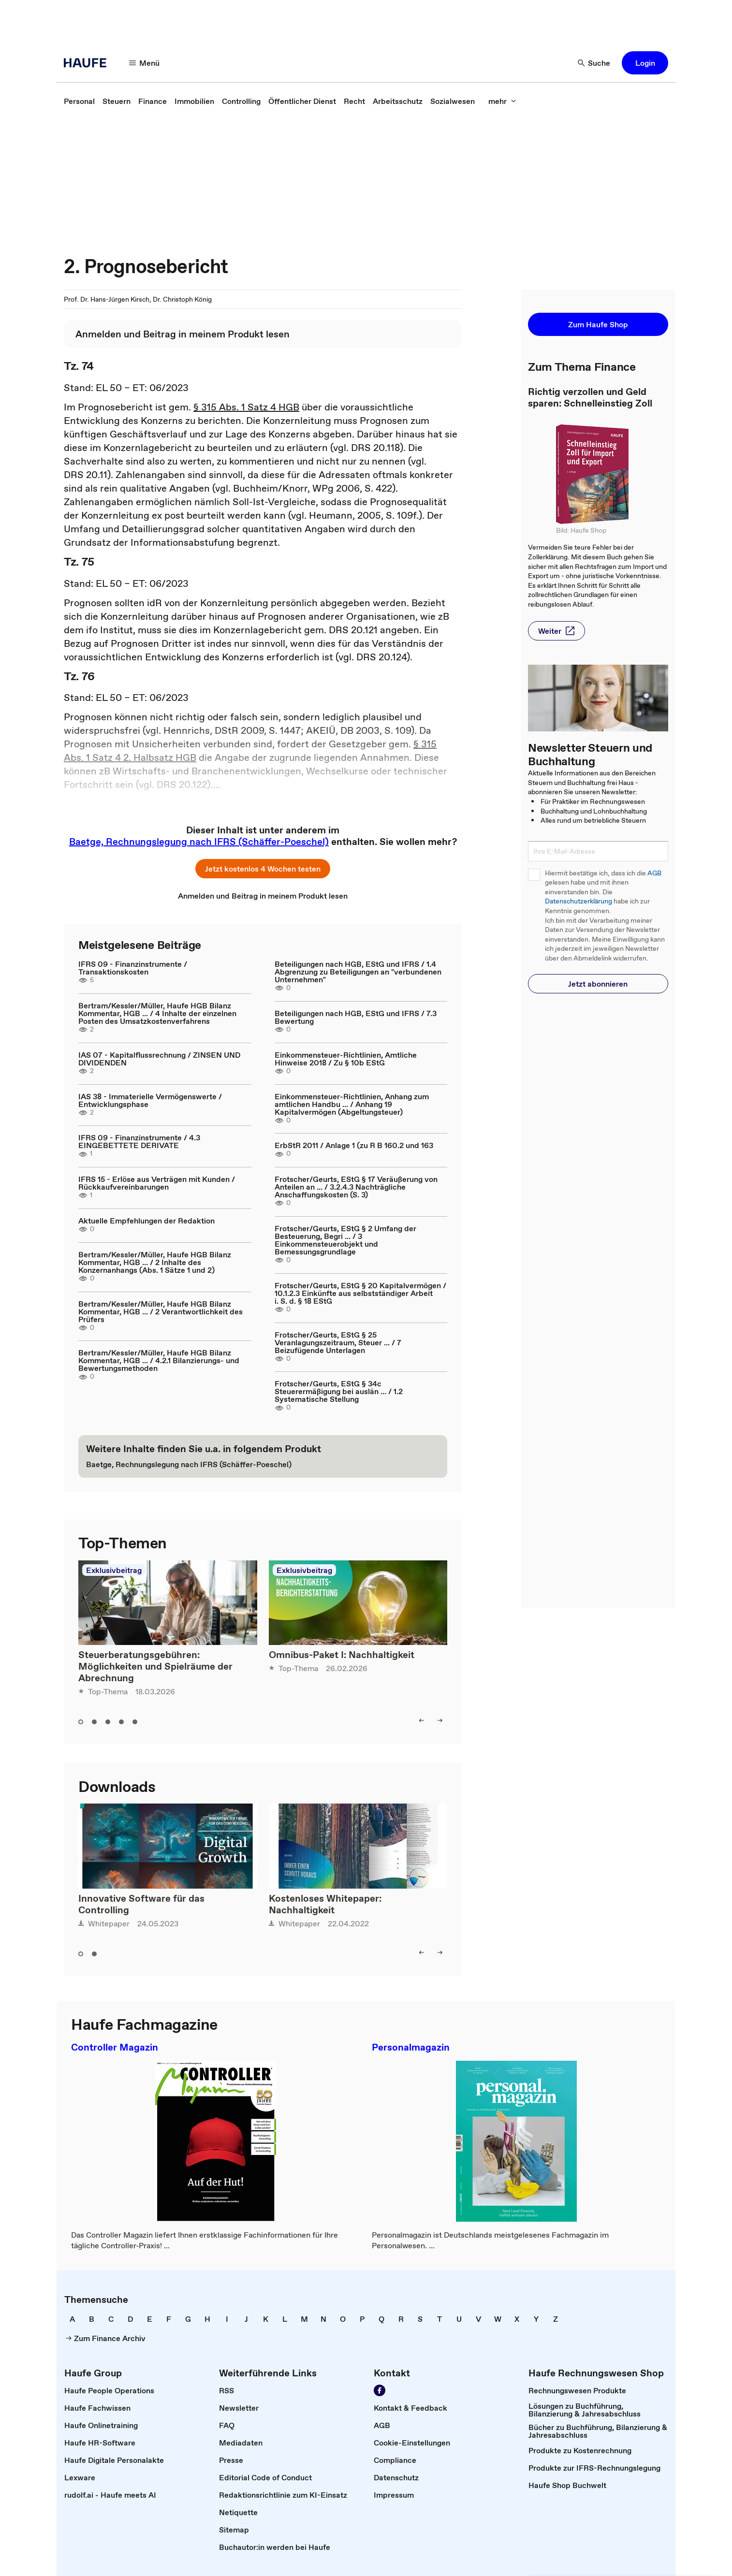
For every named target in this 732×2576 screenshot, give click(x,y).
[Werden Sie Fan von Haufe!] (379, 2390)
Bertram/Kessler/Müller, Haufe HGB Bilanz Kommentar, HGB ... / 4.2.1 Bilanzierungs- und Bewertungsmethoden (158, 1360)
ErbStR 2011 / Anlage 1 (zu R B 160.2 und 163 (354, 1145)
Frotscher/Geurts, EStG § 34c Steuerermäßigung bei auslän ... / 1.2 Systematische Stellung (339, 1391)
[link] (79, 101)
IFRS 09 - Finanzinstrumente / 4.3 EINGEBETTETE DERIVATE (139, 1141)
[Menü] (144, 63)
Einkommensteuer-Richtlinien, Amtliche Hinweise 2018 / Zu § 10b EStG (346, 1058)
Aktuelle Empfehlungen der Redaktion (146, 1220)
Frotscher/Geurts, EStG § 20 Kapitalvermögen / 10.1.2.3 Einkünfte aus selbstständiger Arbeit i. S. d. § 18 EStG (360, 1293)
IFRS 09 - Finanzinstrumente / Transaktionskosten (132, 967)
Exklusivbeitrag (114, 1570)
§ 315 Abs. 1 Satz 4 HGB (246, 407)
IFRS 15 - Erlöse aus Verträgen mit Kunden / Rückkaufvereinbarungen (156, 1183)
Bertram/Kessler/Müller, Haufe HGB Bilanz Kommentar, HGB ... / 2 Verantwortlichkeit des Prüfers (160, 1311)
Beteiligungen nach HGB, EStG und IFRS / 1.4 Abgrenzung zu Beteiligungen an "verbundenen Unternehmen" (358, 971)
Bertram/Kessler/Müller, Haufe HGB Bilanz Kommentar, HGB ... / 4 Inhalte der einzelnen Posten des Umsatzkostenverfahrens (157, 1013)
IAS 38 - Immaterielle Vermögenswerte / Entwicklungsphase (150, 1100)
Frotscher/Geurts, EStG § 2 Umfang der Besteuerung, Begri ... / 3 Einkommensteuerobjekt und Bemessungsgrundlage (345, 1239)
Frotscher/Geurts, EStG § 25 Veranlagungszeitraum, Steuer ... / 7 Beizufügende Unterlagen (338, 1342)
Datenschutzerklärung (578, 901)
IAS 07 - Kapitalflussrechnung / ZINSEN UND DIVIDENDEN (159, 1058)
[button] (645, 62)
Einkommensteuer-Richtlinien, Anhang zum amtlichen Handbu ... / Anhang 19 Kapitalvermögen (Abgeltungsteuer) (352, 1104)
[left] (421, 1720)
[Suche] (594, 63)
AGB (654, 873)
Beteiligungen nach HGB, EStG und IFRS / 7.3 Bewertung (356, 1017)
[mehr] (502, 101)
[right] (440, 1720)
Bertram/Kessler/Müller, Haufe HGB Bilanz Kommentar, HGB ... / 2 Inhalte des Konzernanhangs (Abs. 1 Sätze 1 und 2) (154, 1262)
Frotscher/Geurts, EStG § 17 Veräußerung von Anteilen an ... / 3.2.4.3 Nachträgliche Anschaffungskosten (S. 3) (356, 1186)
